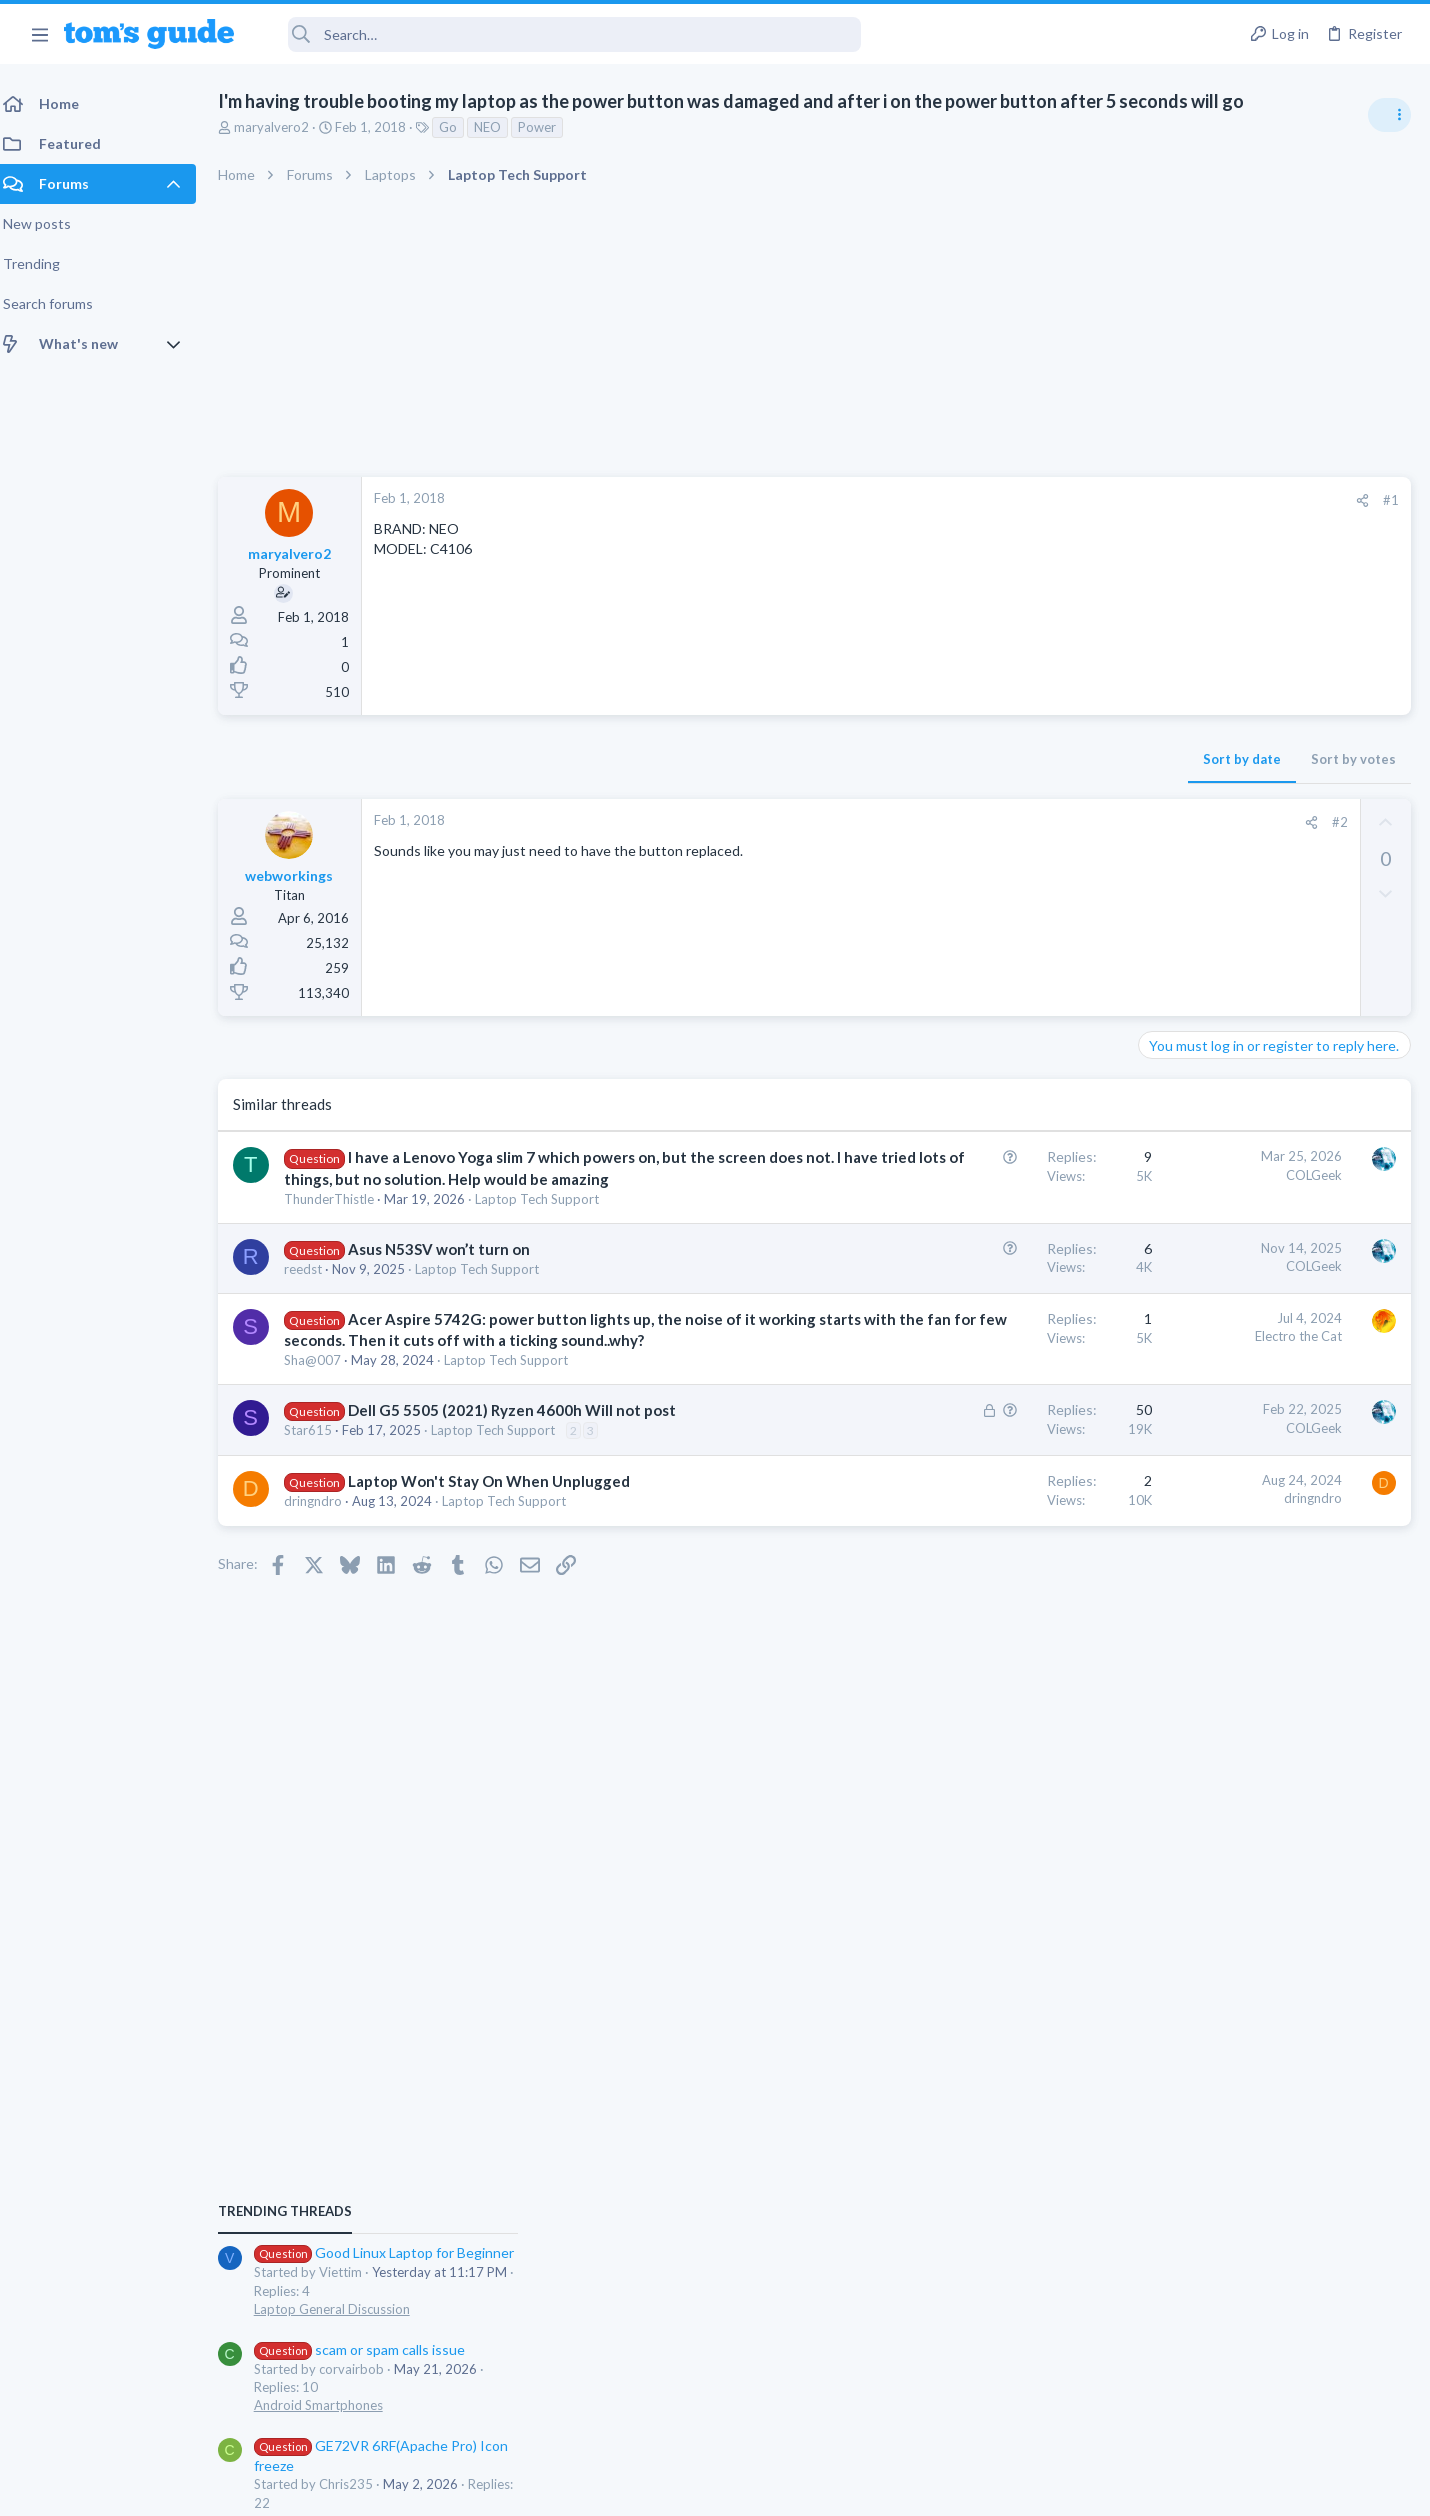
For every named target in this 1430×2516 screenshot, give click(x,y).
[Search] (561, 34)
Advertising (499, 2488)
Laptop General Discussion (1224, 1185)
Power (549, 127)
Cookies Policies (640, 2488)
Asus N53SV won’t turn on (451, 1270)
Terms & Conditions (904, 2488)
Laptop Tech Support (549, 1220)
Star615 (320, 1493)
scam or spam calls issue (1252, 1225)
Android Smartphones (1210, 1281)
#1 (1070, 500)
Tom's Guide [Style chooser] (1267, 2349)
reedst (315, 1290)
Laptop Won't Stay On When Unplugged (501, 1544)
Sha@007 (324, 1402)
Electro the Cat (977, 1357)
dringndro (325, 1564)
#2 (1019, 822)
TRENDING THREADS (1177, 1087)
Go (460, 127)
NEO (499, 127)
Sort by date (921, 759)
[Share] (1041, 500)
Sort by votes (1032, 759)
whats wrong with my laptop (1265, 1437)
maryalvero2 (283, 127)
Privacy (766, 2488)
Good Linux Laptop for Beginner (1276, 1129)
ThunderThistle (341, 1220)
